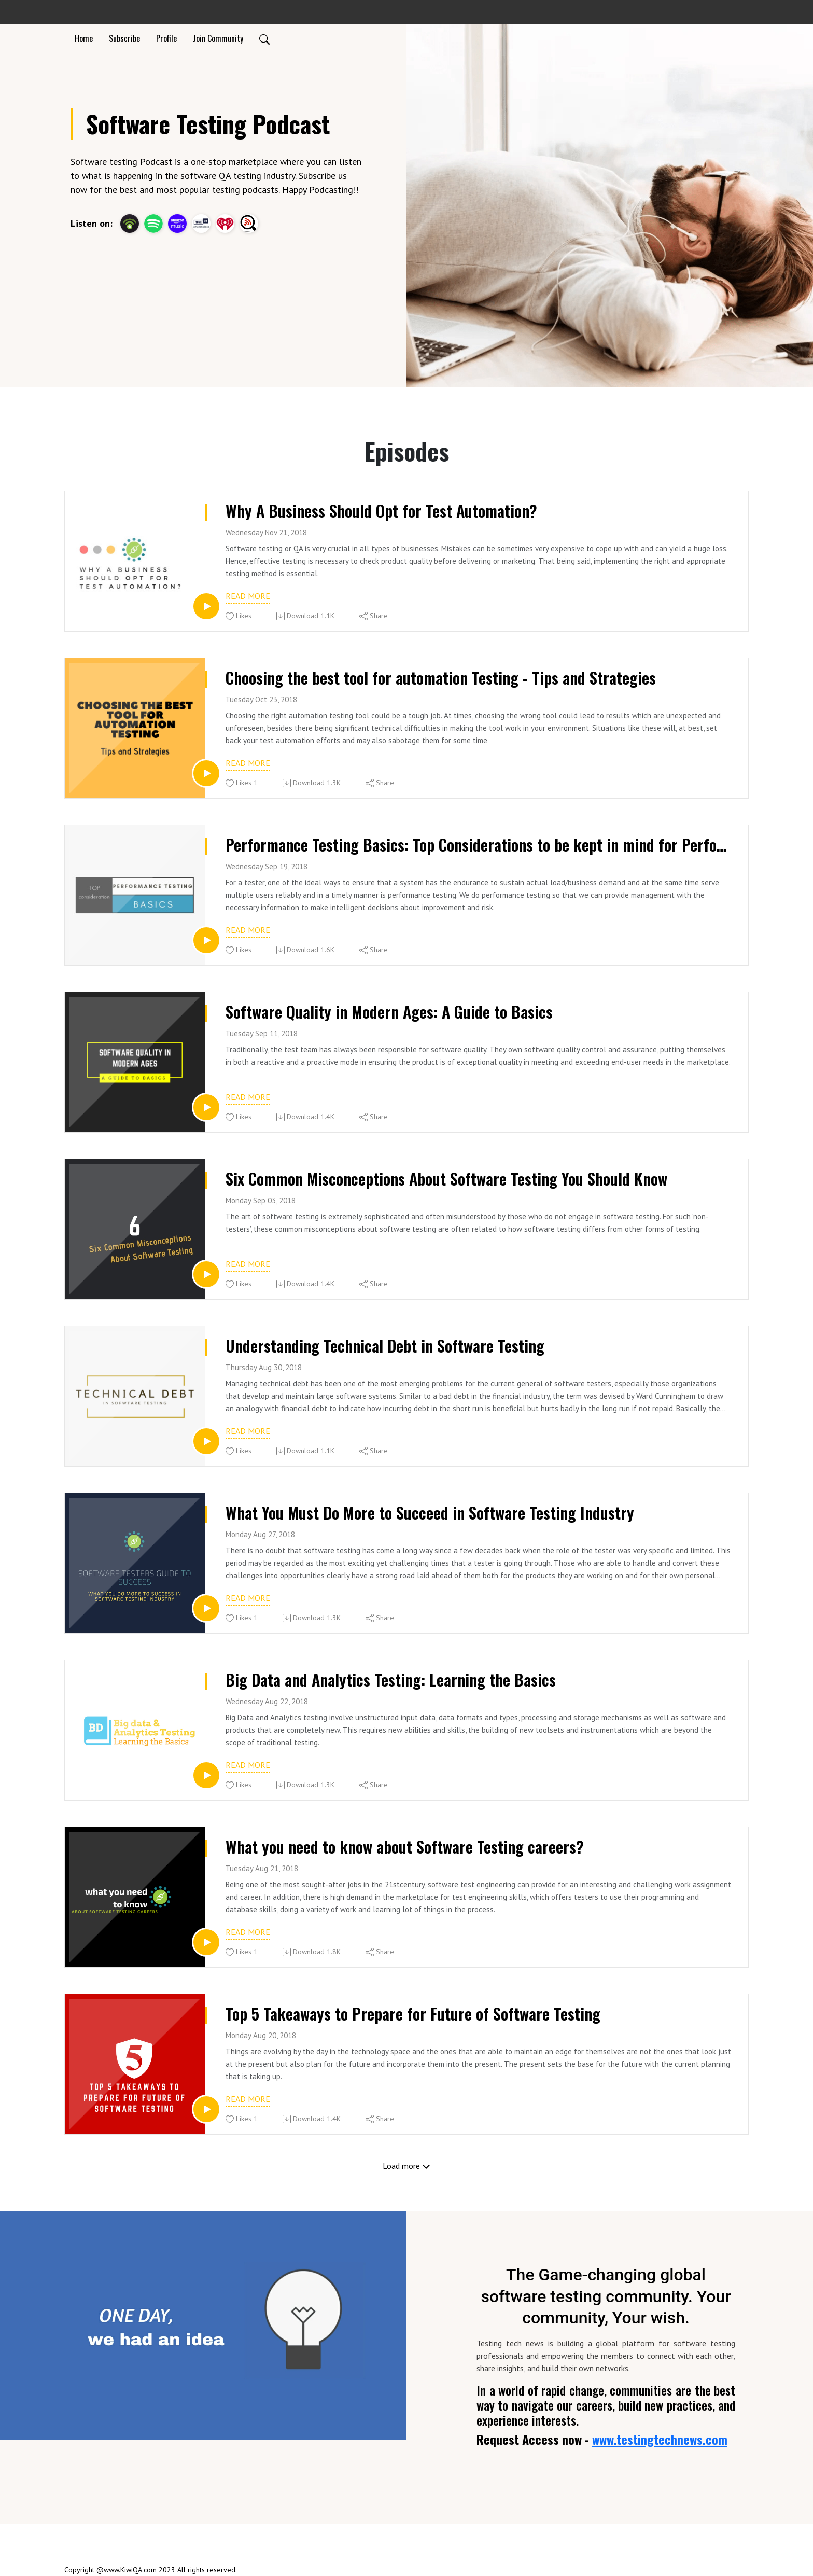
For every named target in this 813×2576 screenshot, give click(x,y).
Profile (166, 38)
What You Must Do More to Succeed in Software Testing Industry (434, 1513)
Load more (406, 2166)
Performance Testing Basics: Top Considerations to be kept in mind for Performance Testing (479, 845)
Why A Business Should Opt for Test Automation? (386, 511)
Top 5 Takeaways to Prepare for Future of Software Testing (417, 2014)
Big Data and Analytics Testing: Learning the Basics (394, 1680)
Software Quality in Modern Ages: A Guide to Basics (393, 1012)
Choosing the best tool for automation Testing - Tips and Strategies (446, 678)
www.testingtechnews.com (659, 2439)
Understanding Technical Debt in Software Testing (389, 1346)
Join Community (218, 38)
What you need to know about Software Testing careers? (408, 1847)
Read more (248, 596)
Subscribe (124, 38)
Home (84, 38)
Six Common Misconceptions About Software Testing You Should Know (454, 1179)
